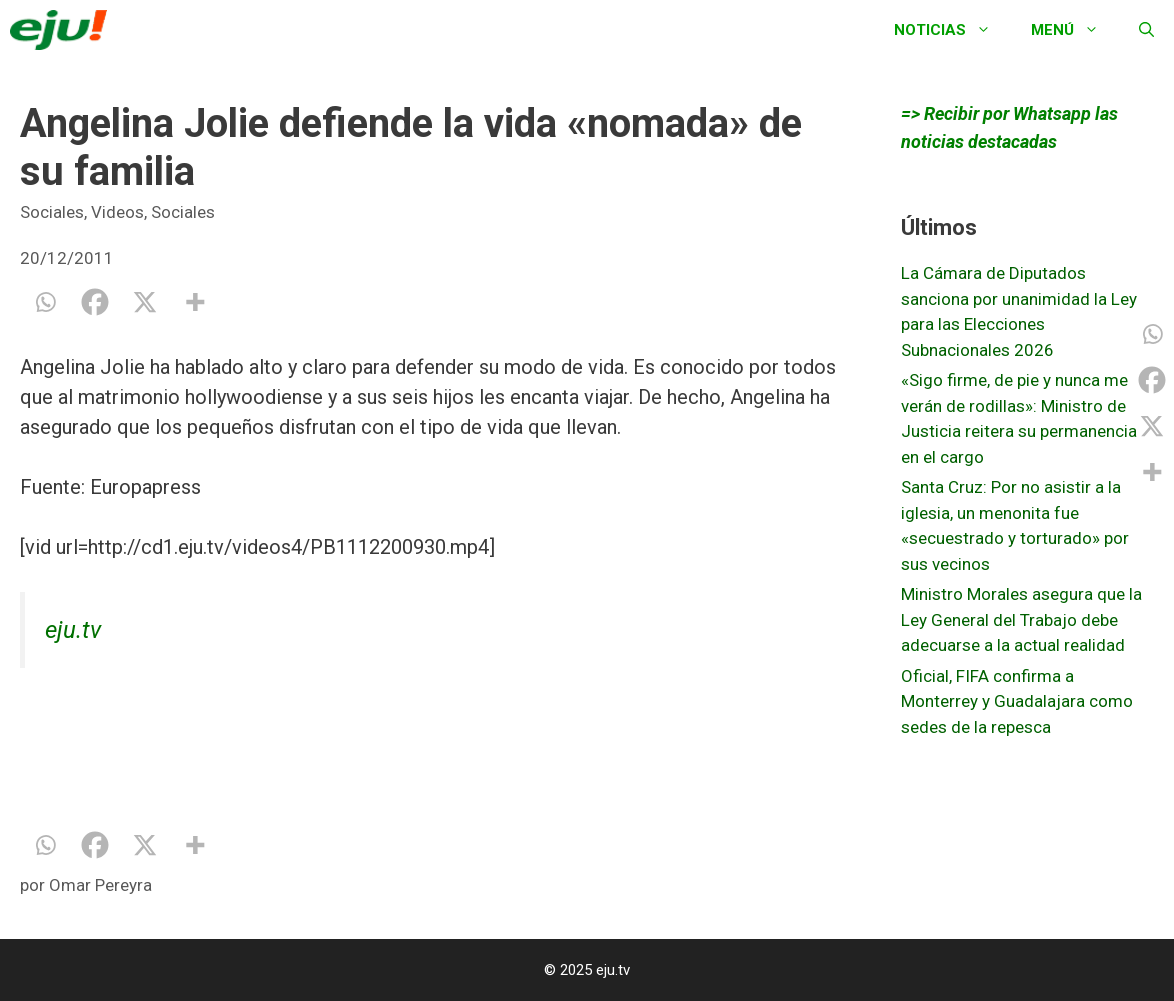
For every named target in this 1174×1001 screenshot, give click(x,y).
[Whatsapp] (45, 302)
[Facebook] (95, 302)
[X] (145, 302)
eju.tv (73, 630)
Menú (1075, 30)
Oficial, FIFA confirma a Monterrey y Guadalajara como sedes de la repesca (1017, 701)
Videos (117, 212)
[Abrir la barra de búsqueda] (1146, 30)
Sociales (52, 212)
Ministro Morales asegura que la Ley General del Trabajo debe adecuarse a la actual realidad (1021, 619)
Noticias (952, 30)
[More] (195, 302)
